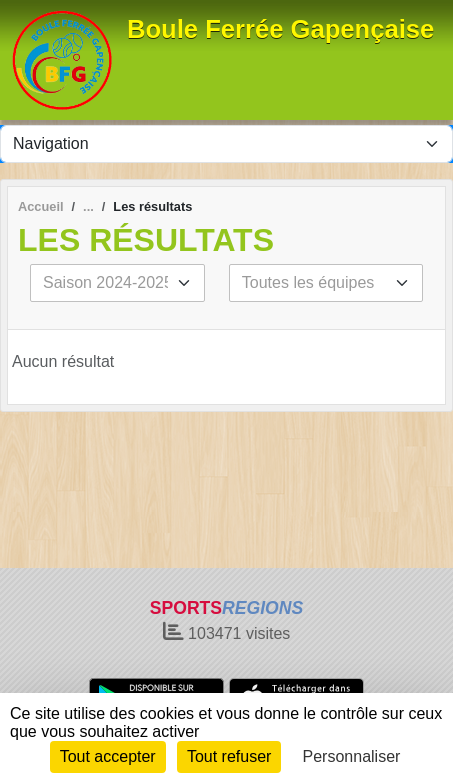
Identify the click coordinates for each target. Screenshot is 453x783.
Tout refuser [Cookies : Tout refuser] (229, 756)
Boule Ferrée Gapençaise (280, 29)
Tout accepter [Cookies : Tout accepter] (108, 756)
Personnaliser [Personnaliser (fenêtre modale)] (352, 756)
